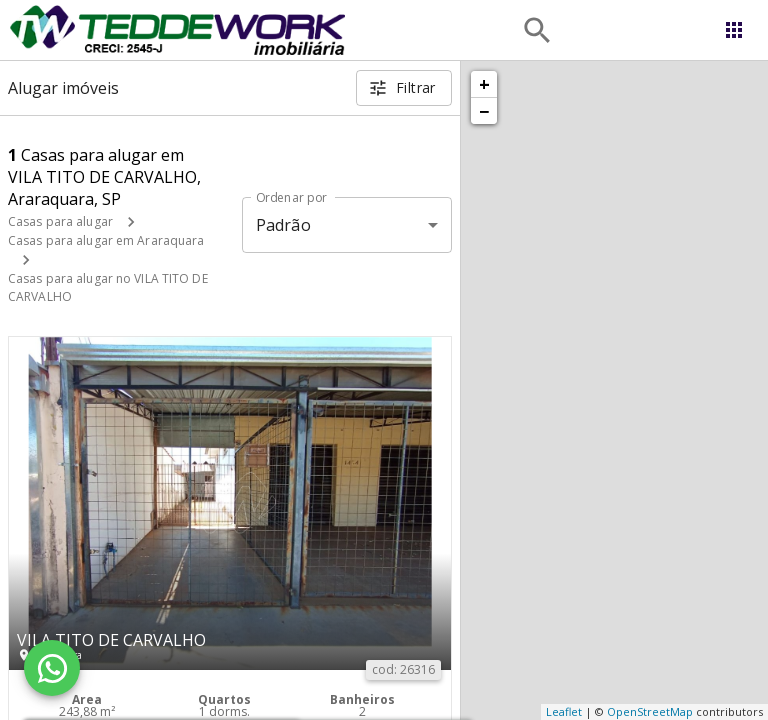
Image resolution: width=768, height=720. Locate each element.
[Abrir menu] (734, 30)
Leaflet (564, 711)
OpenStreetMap (650, 711)
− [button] (484, 111)
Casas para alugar (60, 221)
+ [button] (484, 84)
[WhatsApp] (52, 668)
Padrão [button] (283, 225)
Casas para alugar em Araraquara (106, 240)
